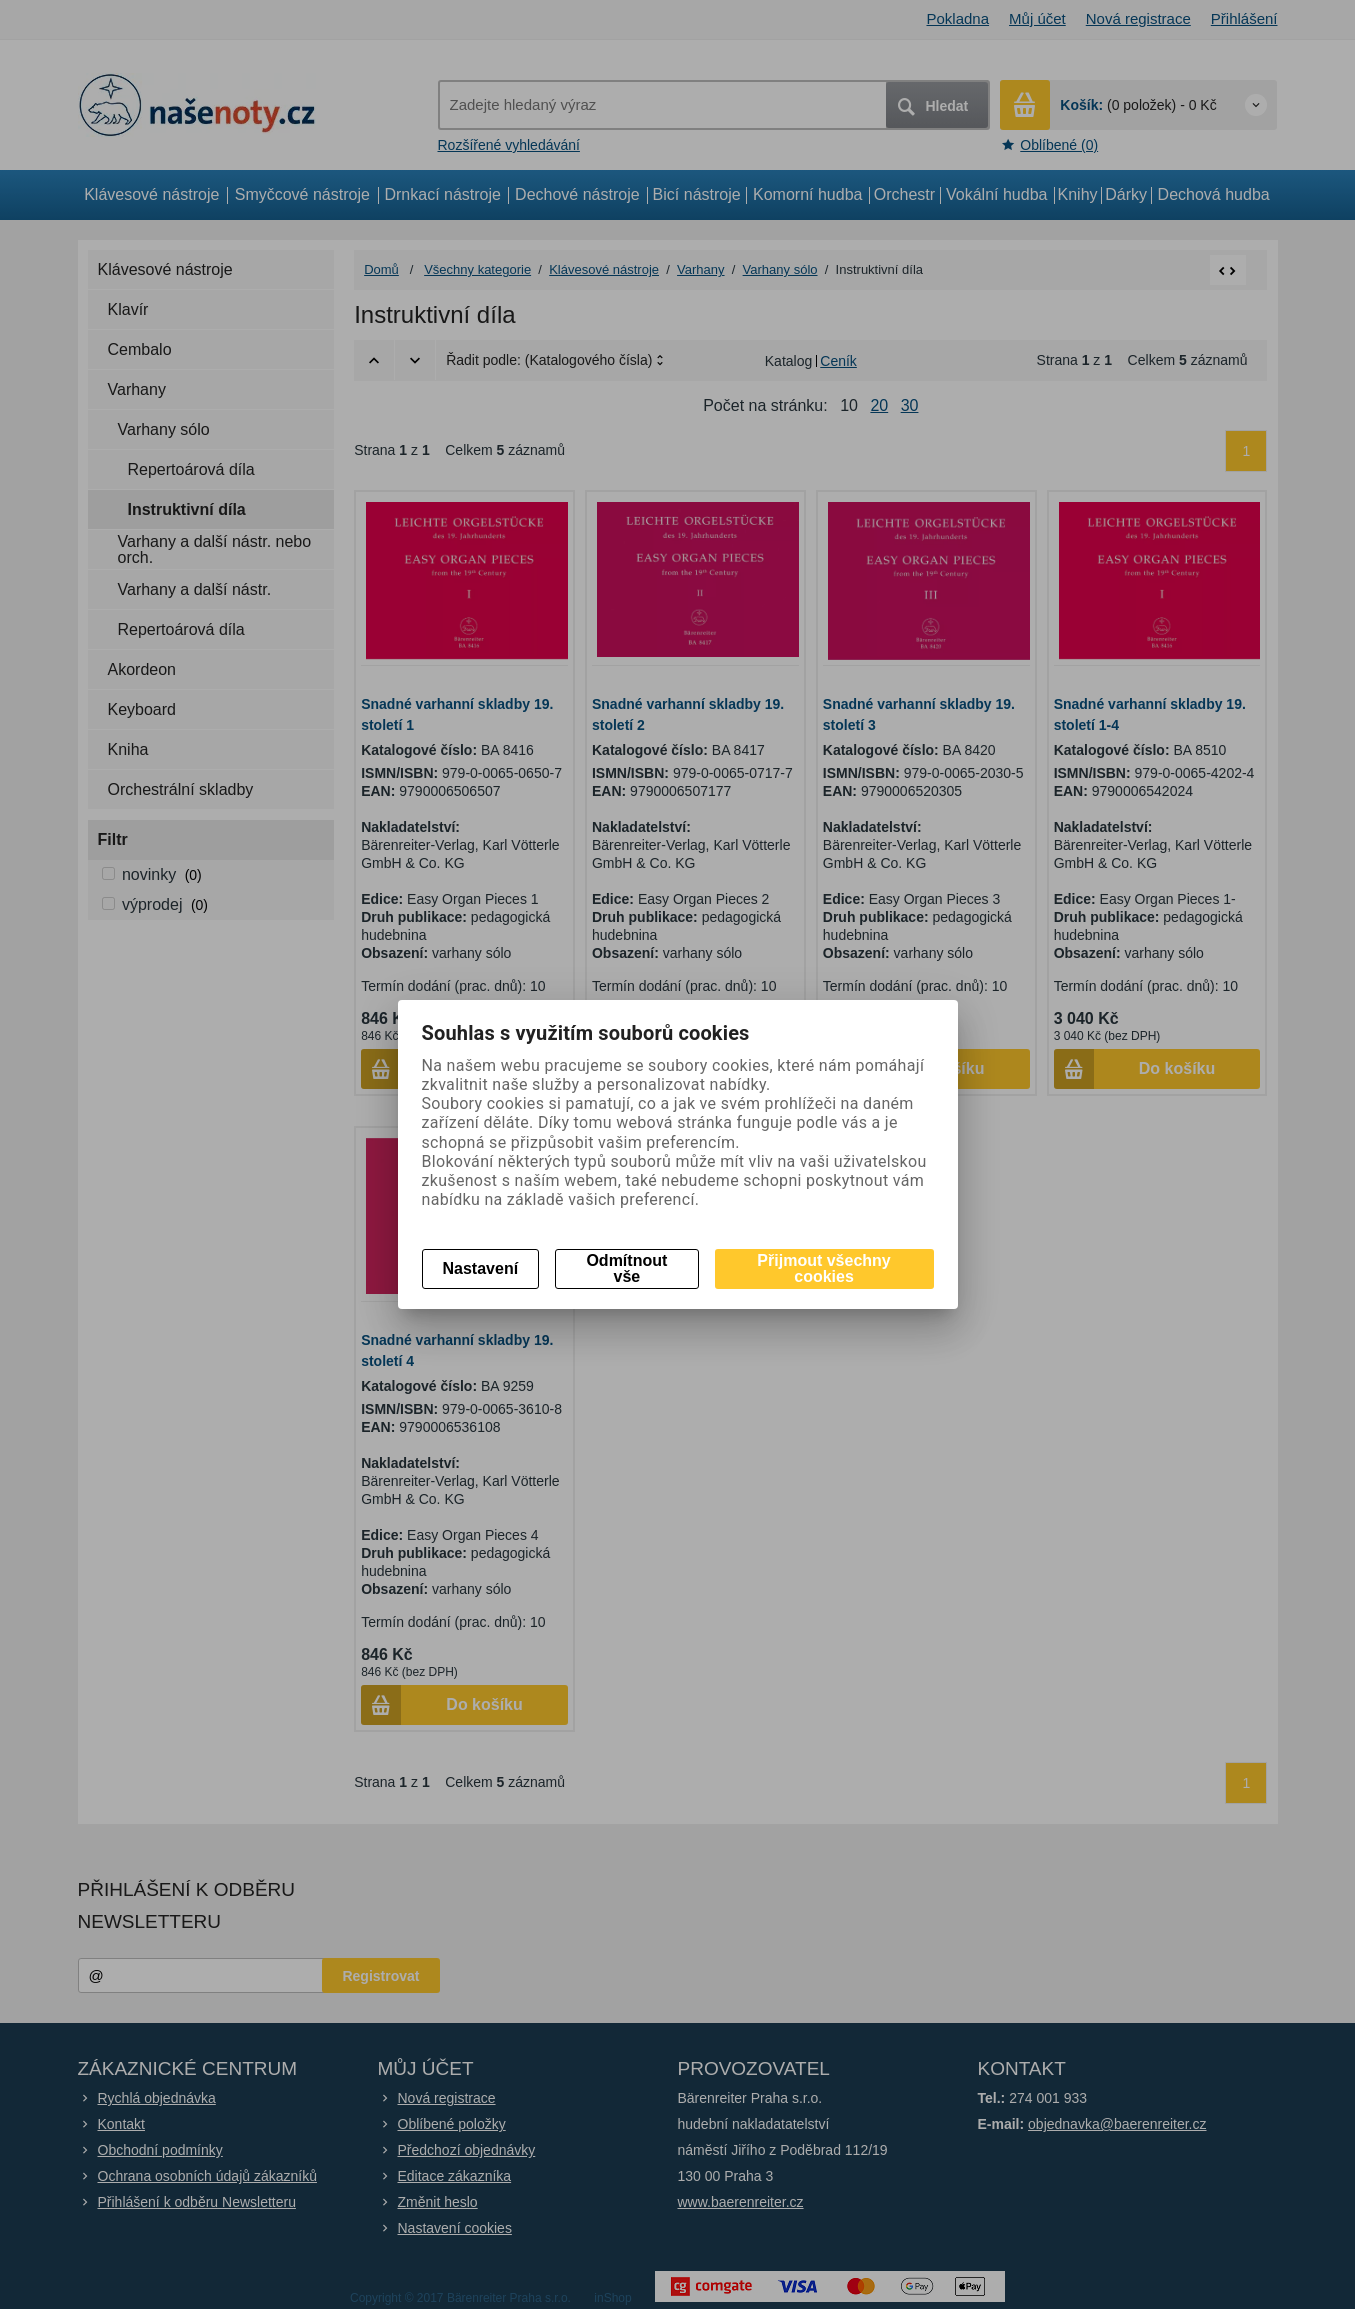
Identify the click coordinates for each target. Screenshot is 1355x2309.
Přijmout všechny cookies (823, 1268)
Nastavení (481, 1268)
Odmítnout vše (626, 1268)
